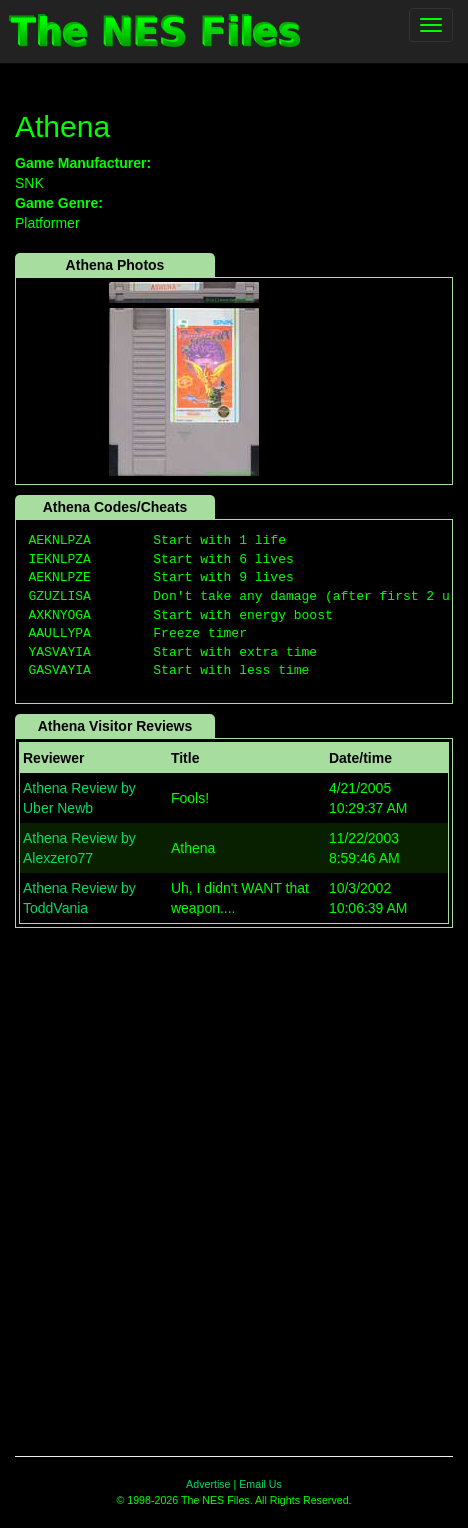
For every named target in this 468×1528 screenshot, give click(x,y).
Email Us (260, 1484)
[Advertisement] (234, 1182)
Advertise (208, 1484)
